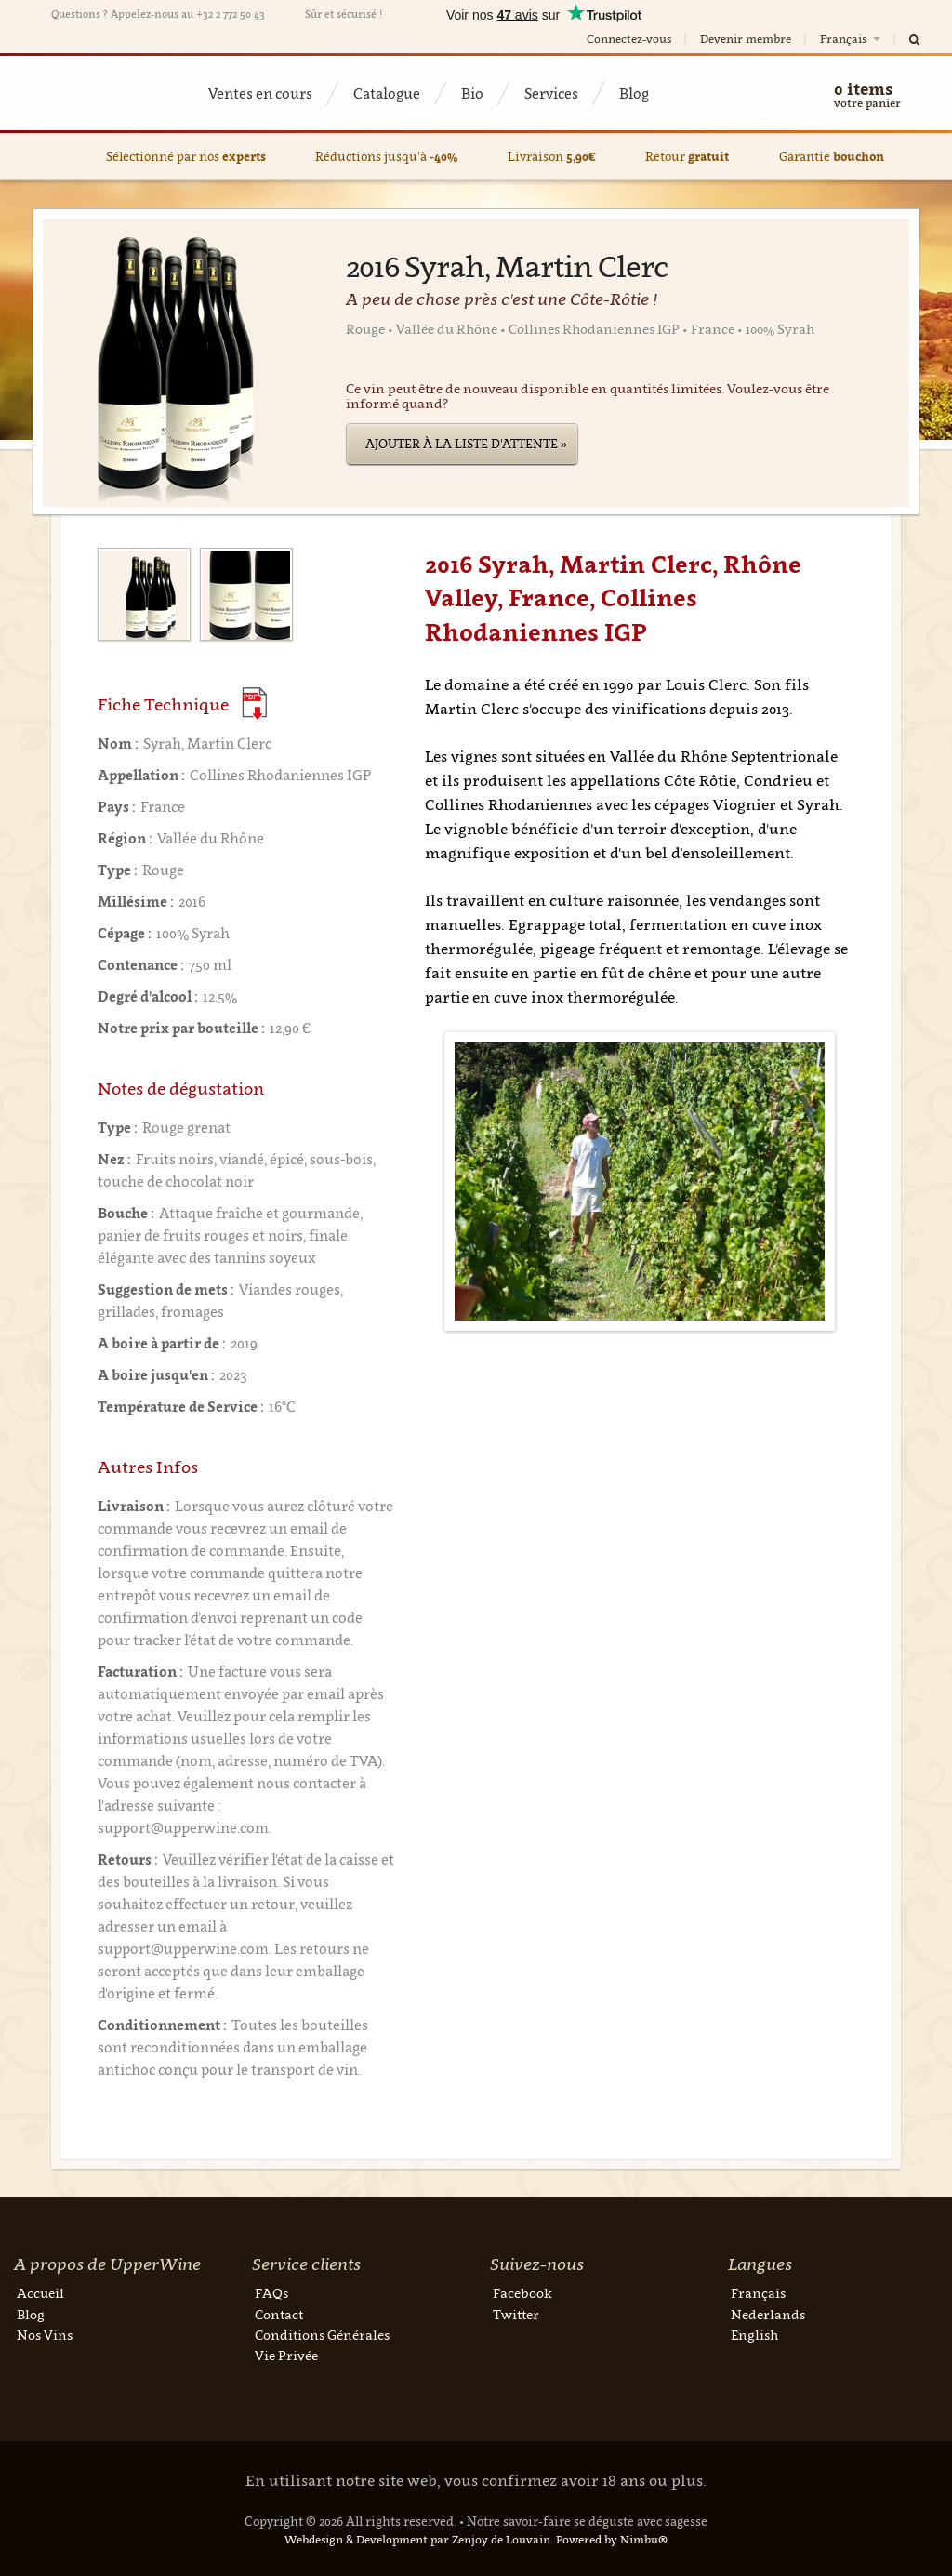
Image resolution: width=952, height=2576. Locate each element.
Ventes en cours (260, 93)
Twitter (516, 2314)
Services (551, 93)
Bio (472, 93)
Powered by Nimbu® (612, 2539)
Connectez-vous (629, 39)
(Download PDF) (254, 703)
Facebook (522, 2293)
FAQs (271, 2293)
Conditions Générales (322, 2335)
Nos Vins (45, 2335)
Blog (634, 93)
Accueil (40, 2293)
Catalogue (386, 93)
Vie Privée (286, 2355)
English (754, 2335)
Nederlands (768, 2314)
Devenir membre (745, 39)
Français (851, 39)
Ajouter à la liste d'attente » (466, 443)
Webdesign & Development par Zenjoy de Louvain (417, 2539)
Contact (279, 2314)
